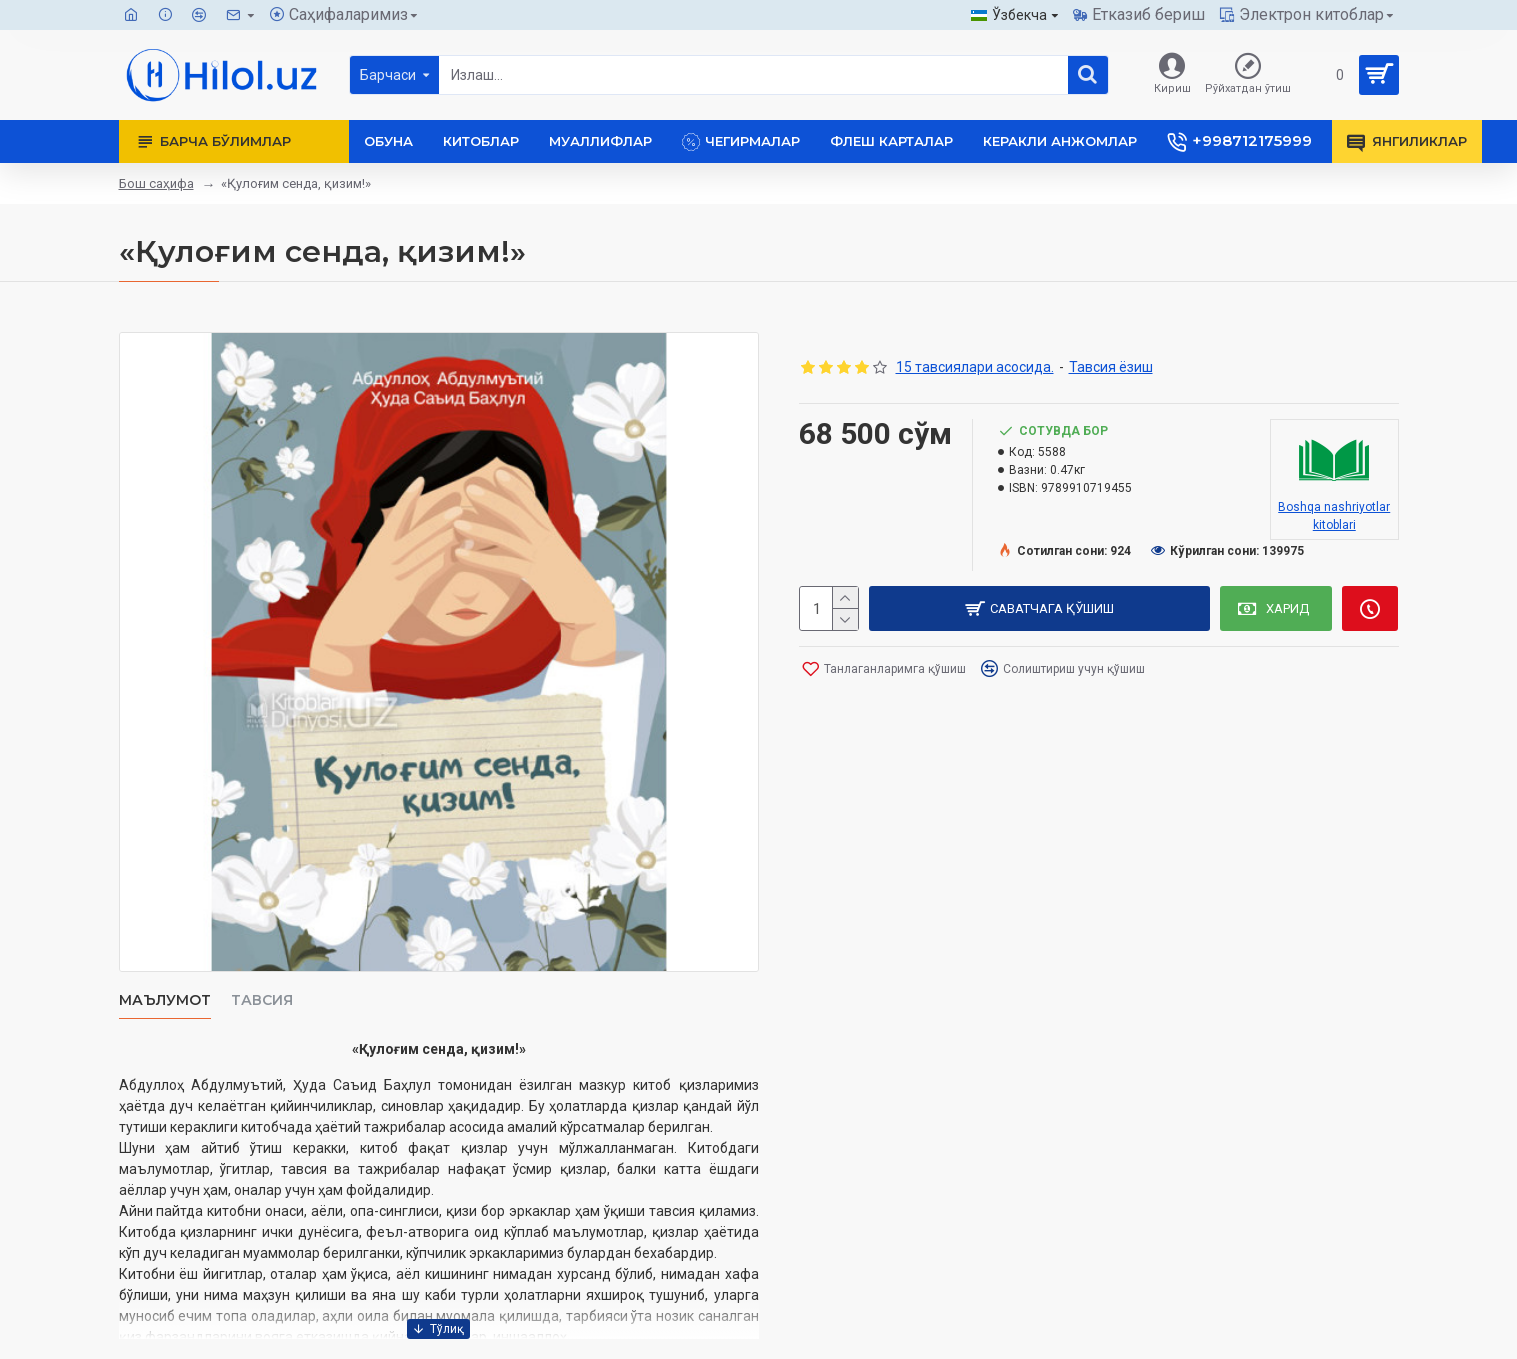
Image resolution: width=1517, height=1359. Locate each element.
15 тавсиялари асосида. (975, 367)
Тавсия (262, 1000)
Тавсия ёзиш (1111, 367)
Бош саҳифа (156, 183)
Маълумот (165, 1000)
